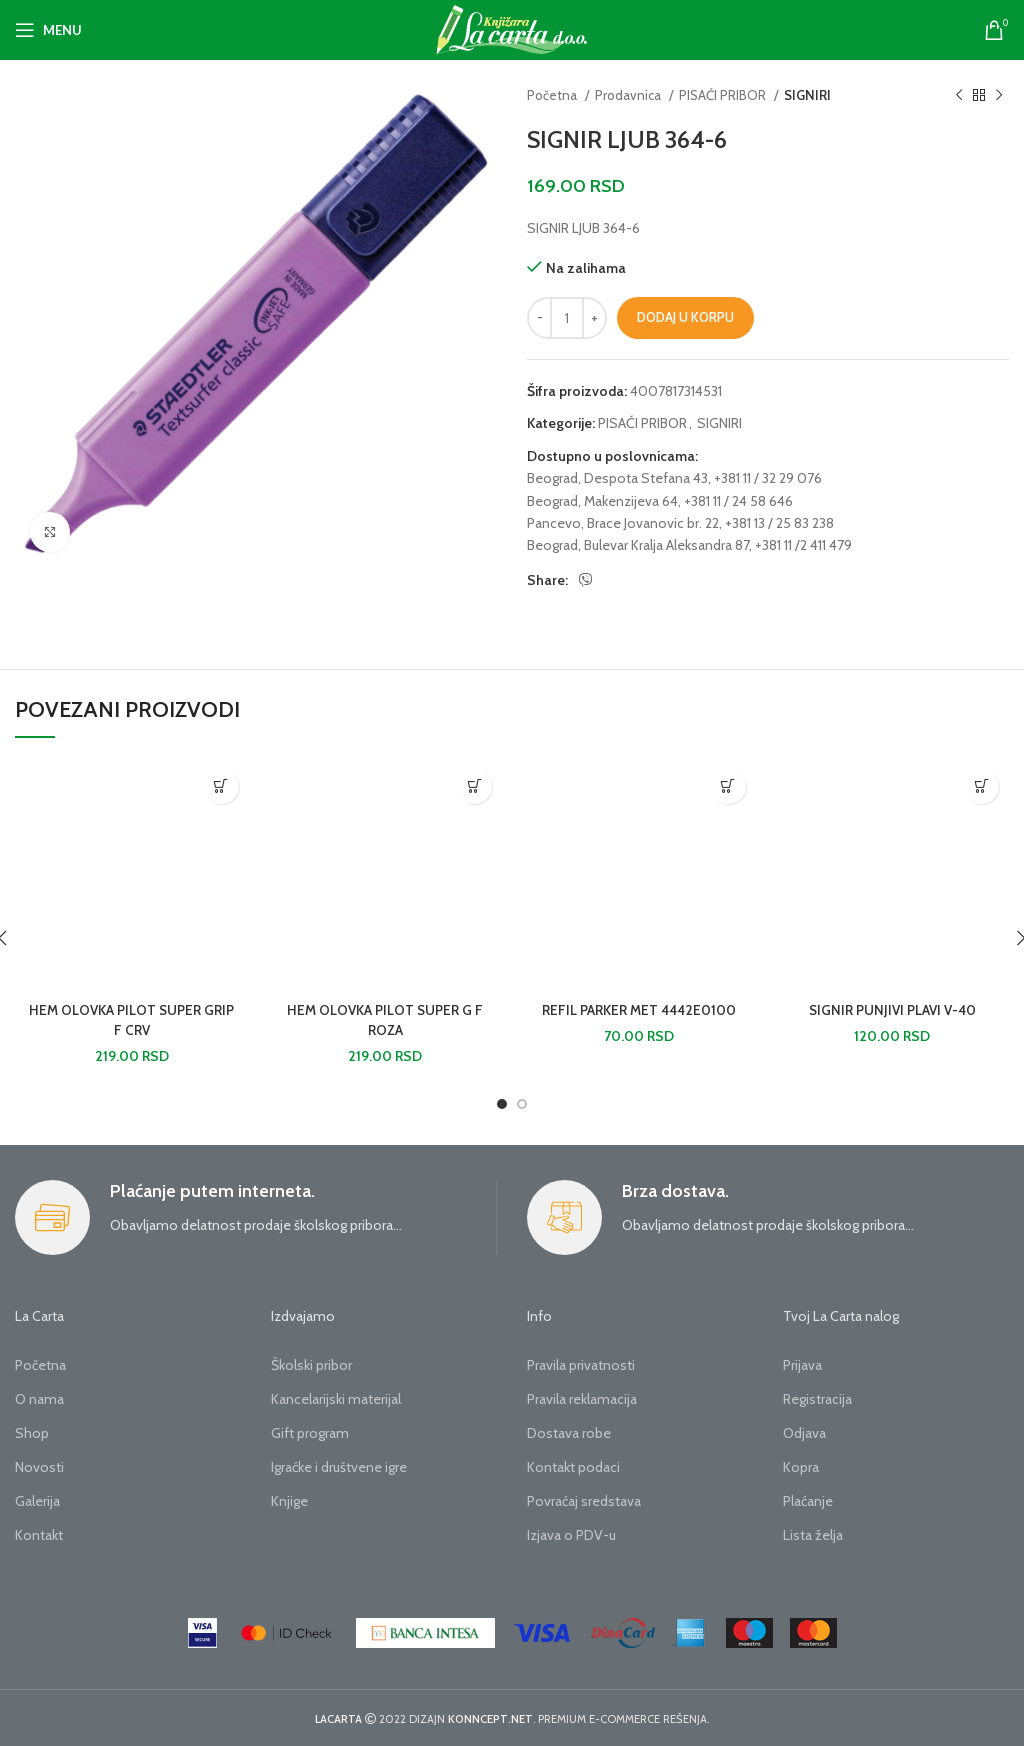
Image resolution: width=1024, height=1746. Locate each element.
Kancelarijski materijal (336, 1399)
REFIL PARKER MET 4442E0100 (639, 1010)
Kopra (801, 1467)
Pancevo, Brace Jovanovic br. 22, (624, 523)
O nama (39, 1399)
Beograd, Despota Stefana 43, (619, 478)
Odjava (804, 1433)
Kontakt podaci (573, 1467)
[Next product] (999, 96)
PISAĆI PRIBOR (724, 95)
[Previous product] (959, 96)
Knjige (289, 1501)
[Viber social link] (586, 580)
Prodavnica (629, 95)
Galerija (37, 1501)
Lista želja (813, 1535)
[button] (221, 786)
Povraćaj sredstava (584, 1501)
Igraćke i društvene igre (339, 1467)
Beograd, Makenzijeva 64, (604, 501)
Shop (32, 1433)
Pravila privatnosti (581, 1365)
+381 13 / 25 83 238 (779, 523)
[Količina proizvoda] (567, 318)
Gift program (310, 1433)
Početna (553, 95)
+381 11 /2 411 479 (803, 545)
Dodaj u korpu (685, 317)
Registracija (817, 1399)
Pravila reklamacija (582, 1399)
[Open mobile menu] (48, 30)
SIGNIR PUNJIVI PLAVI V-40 (892, 1010)
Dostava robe (569, 1433)
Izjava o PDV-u (571, 1535)
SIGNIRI (807, 95)
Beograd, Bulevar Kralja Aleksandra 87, (639, 545)
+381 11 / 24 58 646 (738, 501)
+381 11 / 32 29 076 (768, 478)
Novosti (39, 1467)
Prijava (802, 1365)
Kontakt (39, 1535)
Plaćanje (808, 1501)
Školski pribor (311, 1365)
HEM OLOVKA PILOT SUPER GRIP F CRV (132, 1020)
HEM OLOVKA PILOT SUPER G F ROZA (385, 1020)
